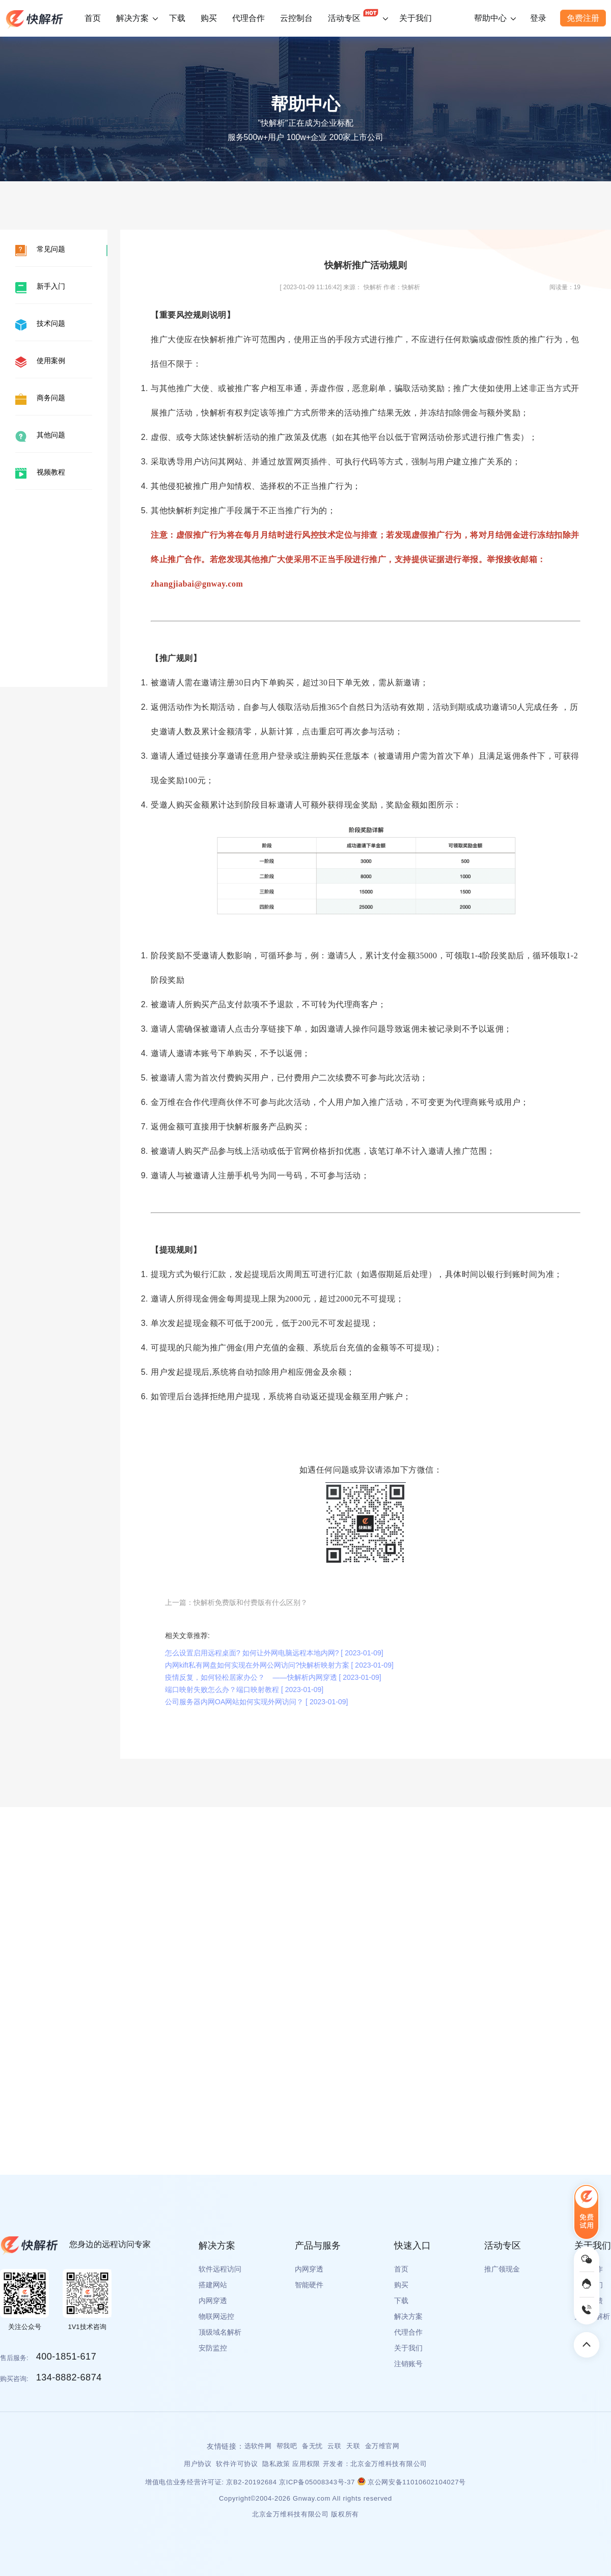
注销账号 (408, 2364)
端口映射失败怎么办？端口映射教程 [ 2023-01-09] (244, 1689)
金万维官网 (382, 2446)
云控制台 (296, 18)
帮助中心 (490, 18)
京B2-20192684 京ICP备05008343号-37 (291, 2482)
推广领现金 (502, 2269)
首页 (93, 18)
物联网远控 (216, 2316)
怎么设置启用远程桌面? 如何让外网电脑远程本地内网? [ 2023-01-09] (274, 1653)
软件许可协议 (238, 2464)
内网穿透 (213, 2300)
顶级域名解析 (220, 2332)
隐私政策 (276, 2464)
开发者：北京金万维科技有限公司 (375, 2464)
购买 (209, 18)
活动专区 (353, 13)
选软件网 (258, 2446)
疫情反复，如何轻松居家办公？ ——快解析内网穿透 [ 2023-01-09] (273, 1677)
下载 (177, 18)
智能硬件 (309, 2285)
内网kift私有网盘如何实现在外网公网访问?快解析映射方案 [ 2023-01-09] (279, 1665)
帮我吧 (286, 2446)
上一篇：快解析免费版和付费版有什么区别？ (236, 1602)
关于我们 (415, 18)
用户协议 (199, 2464)
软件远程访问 (220, 2269)
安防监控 (213, 2348)
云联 (334, 2446)
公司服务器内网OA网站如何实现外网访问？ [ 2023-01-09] (256, 1702)
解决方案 (132, 18)
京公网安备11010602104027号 (411, 2482)
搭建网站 (213, 2285)
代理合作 (248, 18)
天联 (353, 2446)
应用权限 (306, 2464)
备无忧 (312, 2446)
